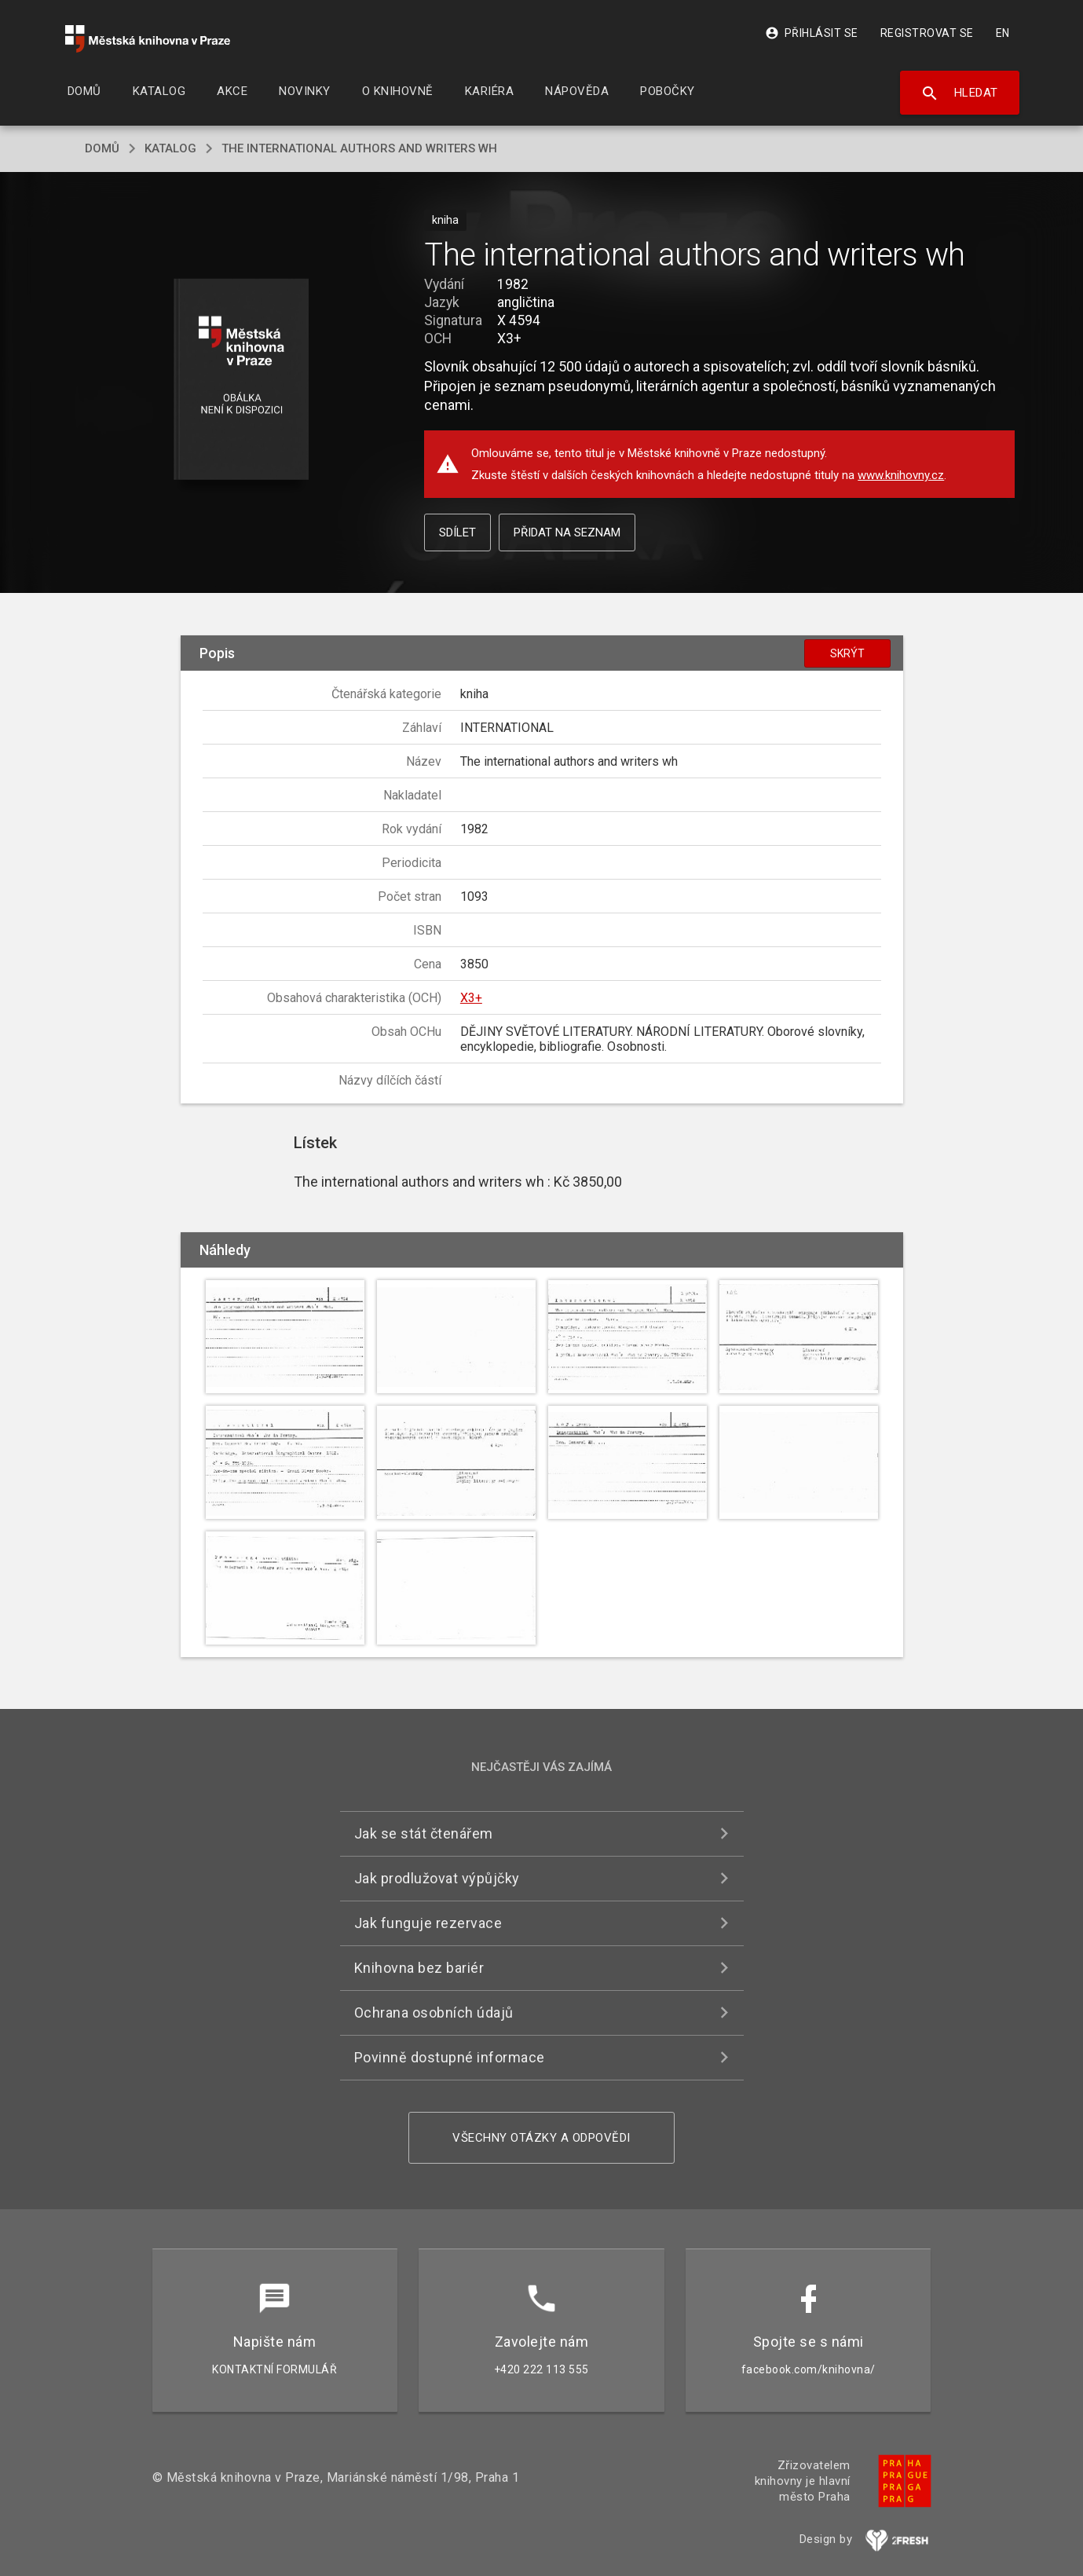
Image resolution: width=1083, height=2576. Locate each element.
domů (102, 148)
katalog (170, 148)
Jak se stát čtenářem (423, 1833)
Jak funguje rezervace (428, 1923)
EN (1003, 33)
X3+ (471, 997)
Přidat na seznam (567, 532)
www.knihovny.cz (901, 475)
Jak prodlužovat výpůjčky (437, 1878)
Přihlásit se (811, 33)
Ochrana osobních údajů (434, 2012)
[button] (241, 380)
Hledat (959, 93)
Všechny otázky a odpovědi (541, 2138)
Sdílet (457, 532)
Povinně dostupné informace (449, 2057)
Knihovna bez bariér (419, 1967)
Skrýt (847, 653)
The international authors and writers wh (359, 148)
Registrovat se (927, 33)
